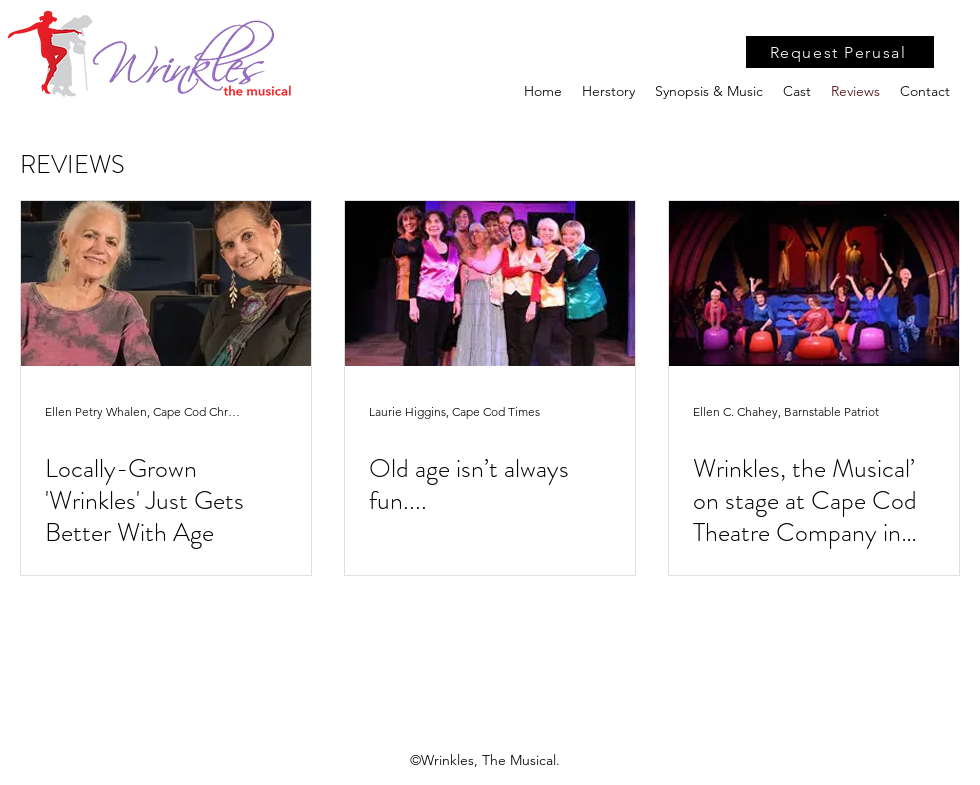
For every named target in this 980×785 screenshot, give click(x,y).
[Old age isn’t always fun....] (490, 283)
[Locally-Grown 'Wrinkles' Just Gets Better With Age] (166, 283)
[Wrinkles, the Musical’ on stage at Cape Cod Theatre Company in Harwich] (814, 283)
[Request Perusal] (840, 52)
